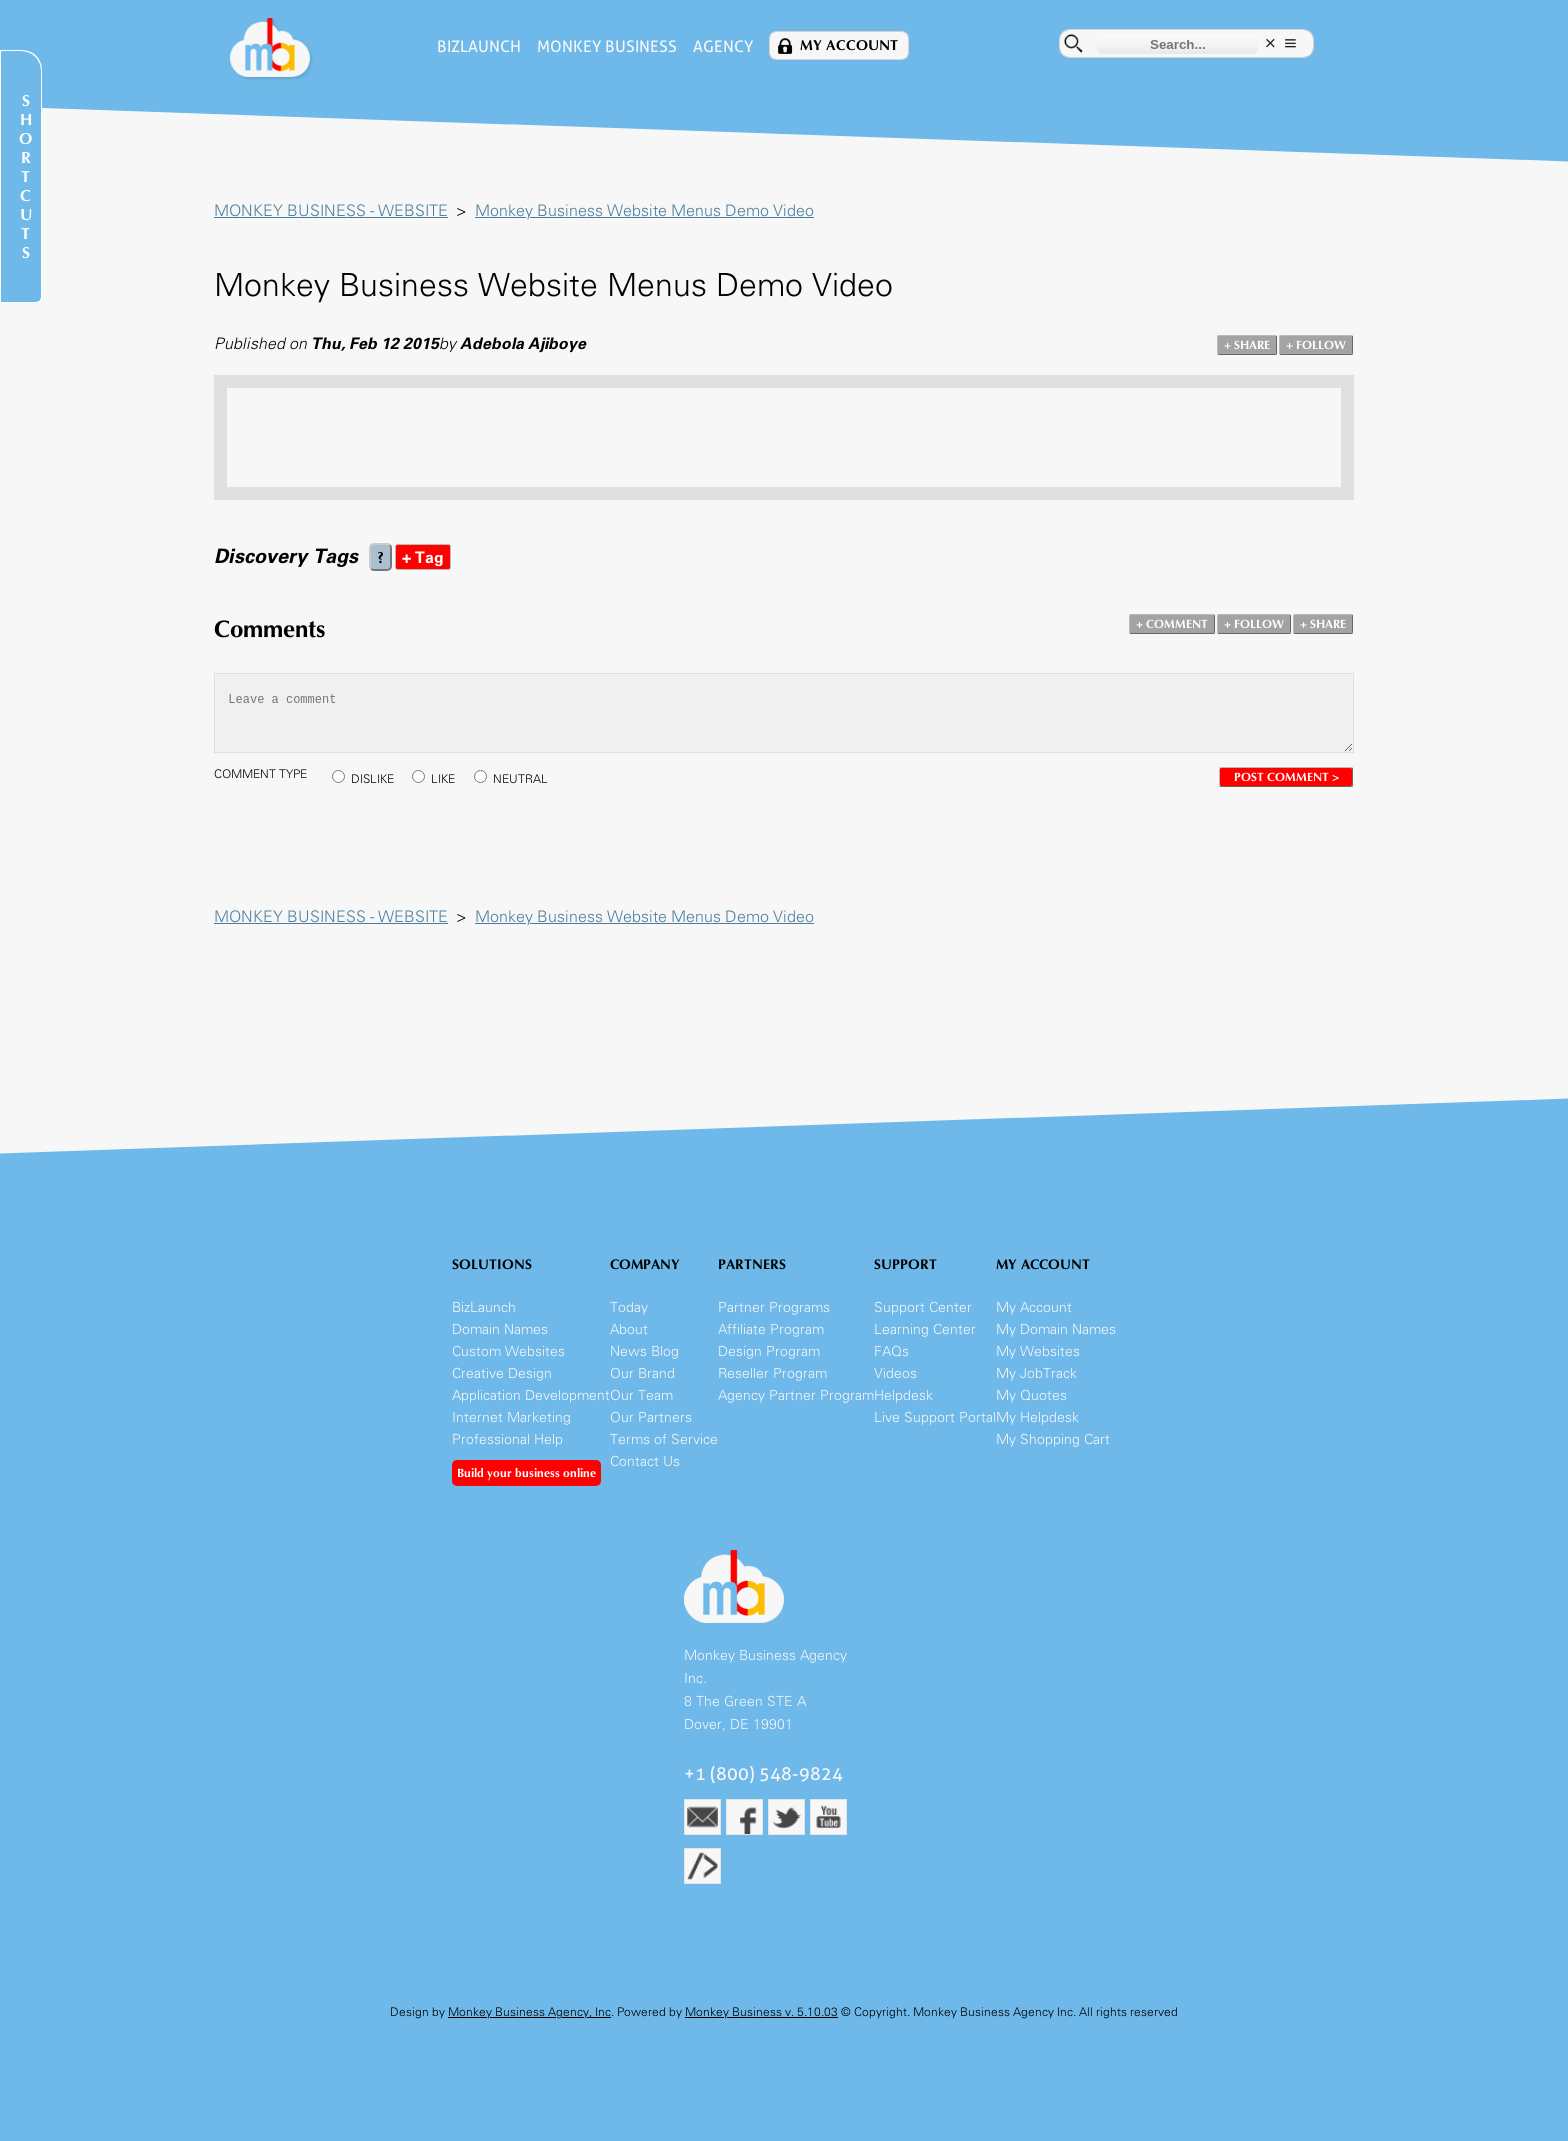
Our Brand (642, 1373)
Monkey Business (607, 46)
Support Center (923, 1307)
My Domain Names (1056, 1329)
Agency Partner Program (796, 1395)
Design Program (769, 1351)
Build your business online (526, 1473)
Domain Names (500, 1329)
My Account (849, 45)
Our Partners (651, 1417)
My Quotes (1031, 1395)
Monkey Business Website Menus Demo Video (644, 210)
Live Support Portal (935, 1417)
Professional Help (507, 1439)
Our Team (641, 1395)
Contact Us (645, 1461)
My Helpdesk (1037, 1417)
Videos (895, 1373)
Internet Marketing (511, 1417)
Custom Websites (508, 1351)
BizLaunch (479, 46)
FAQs (891, 1351)
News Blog (644, 1351)
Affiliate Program (771, 1329)
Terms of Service (664, 1439)
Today (629, 1307)
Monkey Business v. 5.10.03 (761, 2012)
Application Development (531, 1395)
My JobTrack (1036, 1373)
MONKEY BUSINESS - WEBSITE (331, 210)
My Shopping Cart (1053, 1439)
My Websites (1038, 1351)
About (629, 1329)
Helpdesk (903, 1395)
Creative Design (502, 1373)
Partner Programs (774, 1307)
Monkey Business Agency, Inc (529, 2012)
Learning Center (925, 1329)
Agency (723, 46)
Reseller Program (772, 1373)
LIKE (443, 779)
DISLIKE (372, 779)
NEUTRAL (520, 779)
